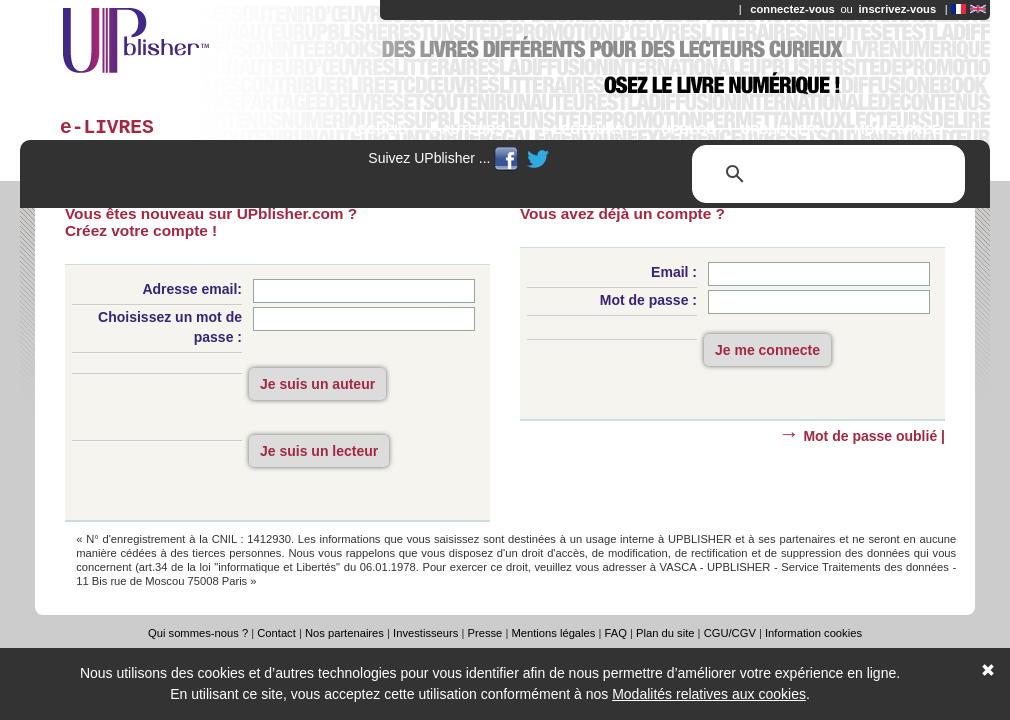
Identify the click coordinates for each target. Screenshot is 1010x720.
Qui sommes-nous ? (198, 633)
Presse (484, 633)
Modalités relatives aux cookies (709, 694)
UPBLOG (689, 129)
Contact (276, 633)
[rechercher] (825, 174)
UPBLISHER (785, 129)
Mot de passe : (648, 300)
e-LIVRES (107, 128)
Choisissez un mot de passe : (170, 327)
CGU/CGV (730, 633)
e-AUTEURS (474, 129)
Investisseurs (425, 633)
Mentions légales (553, 633)
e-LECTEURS (589, 129)
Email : (674, 272)
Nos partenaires (344, 633)
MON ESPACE (904, 129)
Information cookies (813, 633)
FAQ (616, 633)
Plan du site (665, 633)
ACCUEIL (377, 129)
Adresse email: (192, 289)
